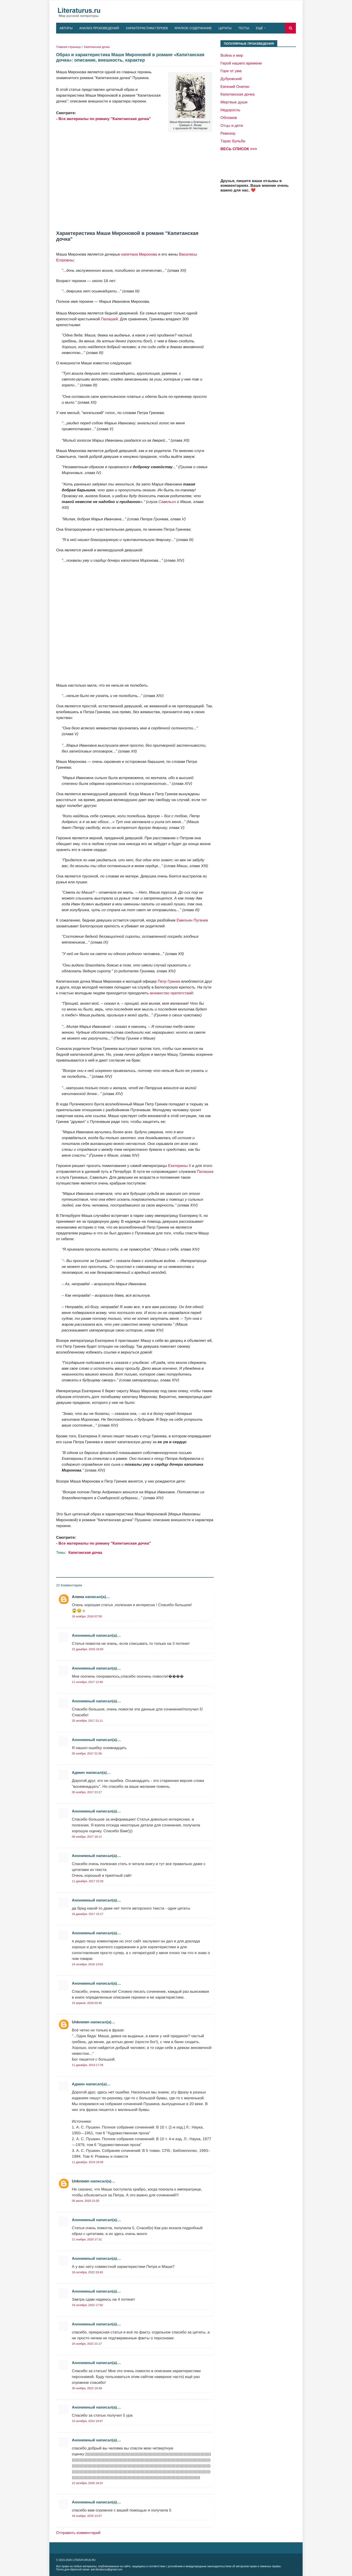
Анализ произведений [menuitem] (99, 28)
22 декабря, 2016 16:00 (87, 1649)
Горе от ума (231, 71)
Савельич (167, 501)
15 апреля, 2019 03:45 (87, 2003)
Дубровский (231, 78)
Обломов (228, 117)
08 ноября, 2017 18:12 (87, 1836)
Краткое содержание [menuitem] (193, 28)
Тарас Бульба (232, 141)
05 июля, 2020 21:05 (85, 2200)
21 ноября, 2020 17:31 (87, 2239)
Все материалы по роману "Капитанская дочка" (105, 118)
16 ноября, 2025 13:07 (87, 2516)
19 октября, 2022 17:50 (87, 2305)
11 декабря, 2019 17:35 (87, 2065)
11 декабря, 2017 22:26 (87, 1881)
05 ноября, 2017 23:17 (87, 1792)
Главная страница (68, 47)
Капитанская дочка (97, 47)
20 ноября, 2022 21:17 (87, 2343)
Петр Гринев (169, 981)
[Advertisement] (135, 176)
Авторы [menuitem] (66, 28)
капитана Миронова (139, 254)
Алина (78, 1596)
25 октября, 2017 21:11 (87, 1720)
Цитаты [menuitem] (225, 28)
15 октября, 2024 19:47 (87, 2421)
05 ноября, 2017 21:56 (87, 1753)
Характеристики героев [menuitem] (147, 28)
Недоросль (230, 110)
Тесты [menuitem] (243, 28)
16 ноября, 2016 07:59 (87, 1616)
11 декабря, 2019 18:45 (87, 2162)
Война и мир (231, 55)
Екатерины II (179, 1165)
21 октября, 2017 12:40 (87, 1682)
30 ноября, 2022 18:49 (87, 2388)
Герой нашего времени (241, 63)
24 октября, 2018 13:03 (87, 1964)
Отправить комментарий (78, 2532)
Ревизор (227, 133)
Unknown (80, 2022)
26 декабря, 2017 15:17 (87, 1914)
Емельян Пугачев (192, 920)
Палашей (109, 319)
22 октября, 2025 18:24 (87, 2483)
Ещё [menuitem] (259, 28)
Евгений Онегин (234, 86)
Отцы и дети (231, 125)
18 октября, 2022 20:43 (87, 2272)
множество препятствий (171, 993)
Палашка (205, 1171)
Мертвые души (233, 102)
